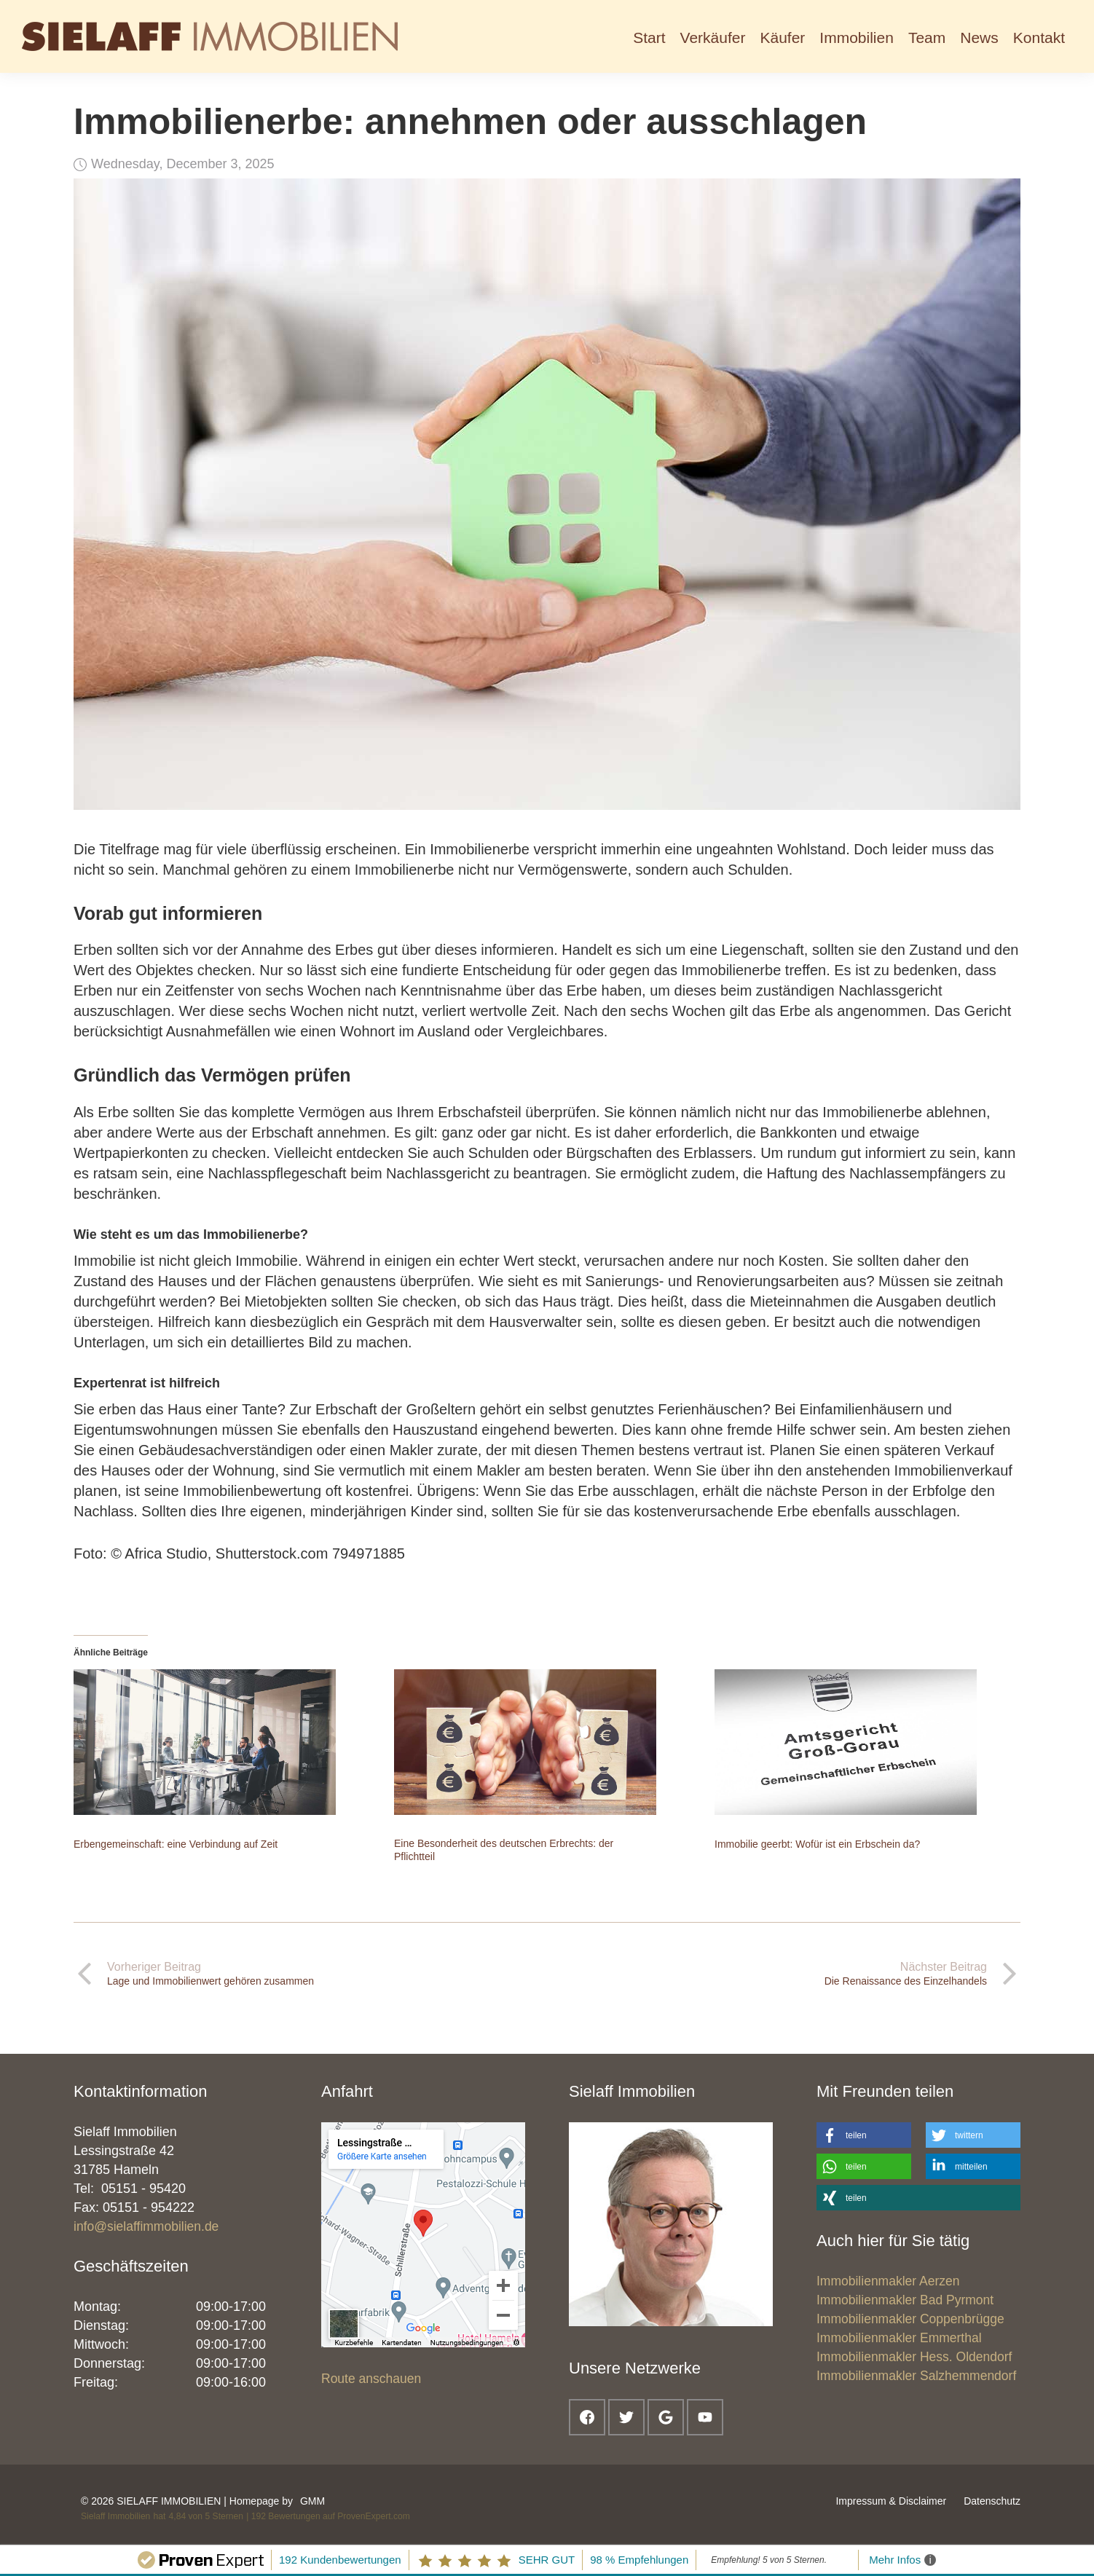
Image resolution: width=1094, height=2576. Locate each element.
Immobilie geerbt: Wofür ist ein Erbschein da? (817, 1844)
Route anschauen (371, 2378)
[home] (210, 36)
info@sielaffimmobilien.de (146, 2226)
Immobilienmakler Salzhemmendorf (916, 2375)
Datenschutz (992, 2501)
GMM (312, 2501)
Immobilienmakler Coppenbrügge (910, 2319)
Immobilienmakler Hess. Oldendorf (914, 2356)
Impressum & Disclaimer (890, 2501)
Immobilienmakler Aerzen (887, 2281)
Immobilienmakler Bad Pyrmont (904, 2300)
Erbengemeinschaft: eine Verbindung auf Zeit (176, 1844)
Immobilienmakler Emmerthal (899, 2338)
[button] (713, 36)
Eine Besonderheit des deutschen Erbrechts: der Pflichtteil (503, 1850)
